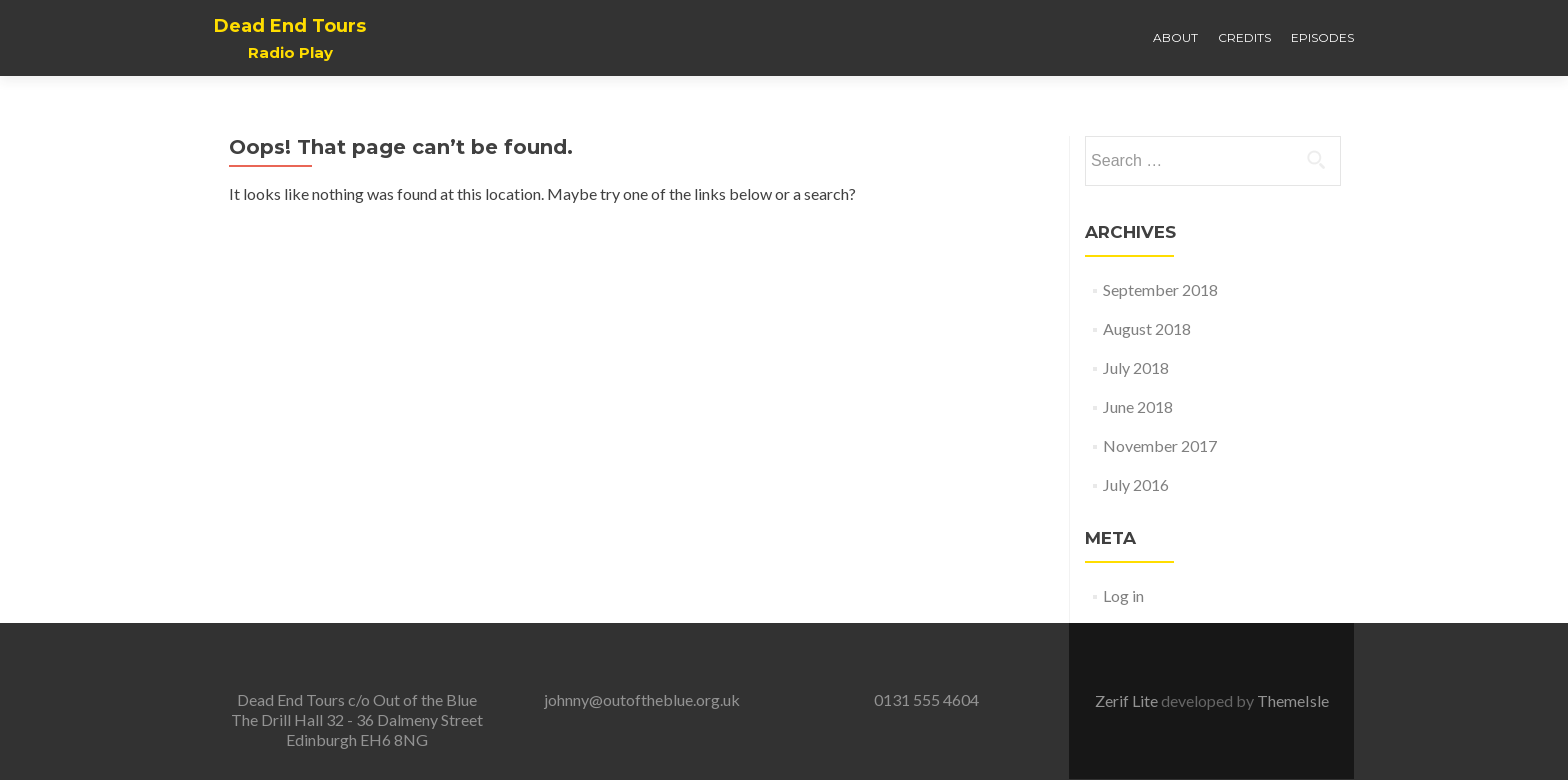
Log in (1123, 595)
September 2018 (1160, 289)
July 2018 (1136, 367)
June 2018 (1138, 406)
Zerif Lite (1128, 700)
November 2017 (1160, 445)
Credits (1244, 37)
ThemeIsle (1293, 700)
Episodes (1322, 37)
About (1175, 37)
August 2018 (1147, 328)
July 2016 (1136, 484)
